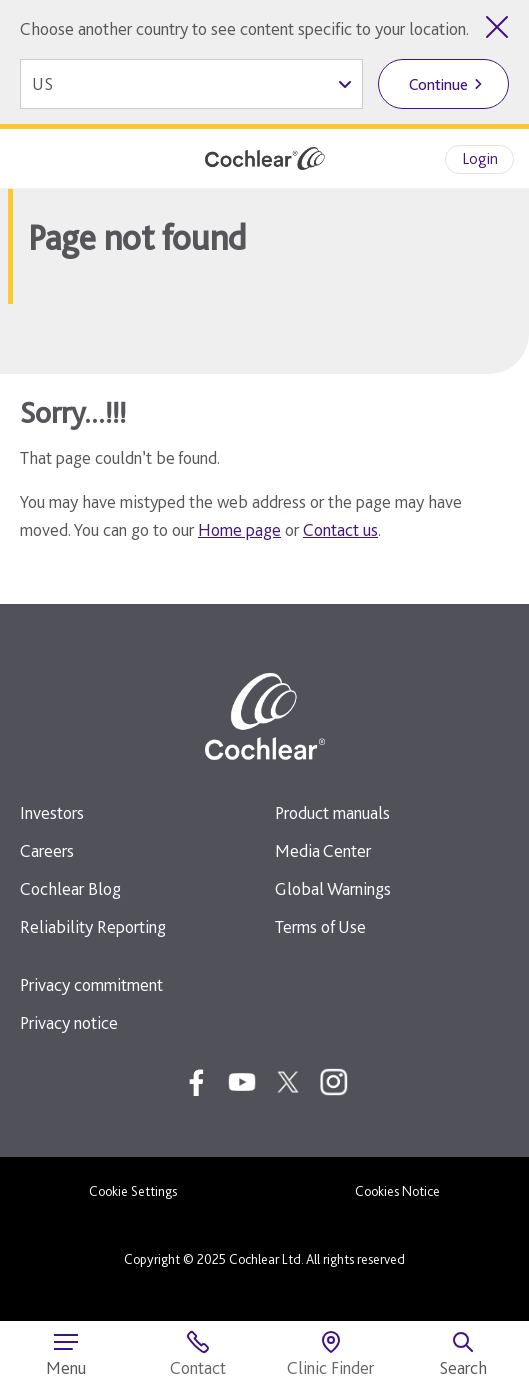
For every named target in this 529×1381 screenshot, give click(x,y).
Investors (52, 812)
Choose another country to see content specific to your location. (244, 28)
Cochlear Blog (70, 888)
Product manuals (332, 812)
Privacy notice (69, 1022)
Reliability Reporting (93, 926)
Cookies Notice (397, 1191)
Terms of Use (320, 926)
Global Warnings (333, 888)
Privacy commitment (91, 984)
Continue (438, 84)
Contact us (340, 529)
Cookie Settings (133, 1191)
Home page (239, 529)
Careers (47, 850)
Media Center (323, 850)
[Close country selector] (497, 27)
